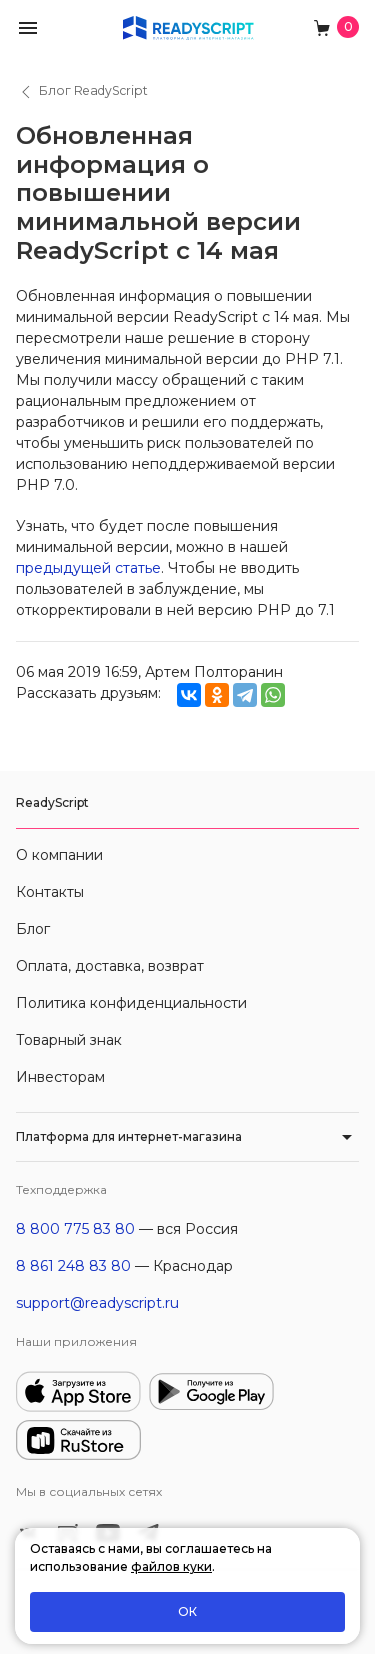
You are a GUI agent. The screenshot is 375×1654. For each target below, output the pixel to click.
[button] (28, 26)
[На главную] (188, 26)
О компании (59, 855)
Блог (33, 929)
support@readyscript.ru (97, 1303)
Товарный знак (69, 1040)
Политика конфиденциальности (131, 1003)
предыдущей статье (88, 568)
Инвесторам (60, 1077)
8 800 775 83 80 (75, 1229)
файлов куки (171, 1566)
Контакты (50, 892)
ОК (187, 1611)
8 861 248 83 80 (73, 1266)
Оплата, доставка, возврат (110, 966)
